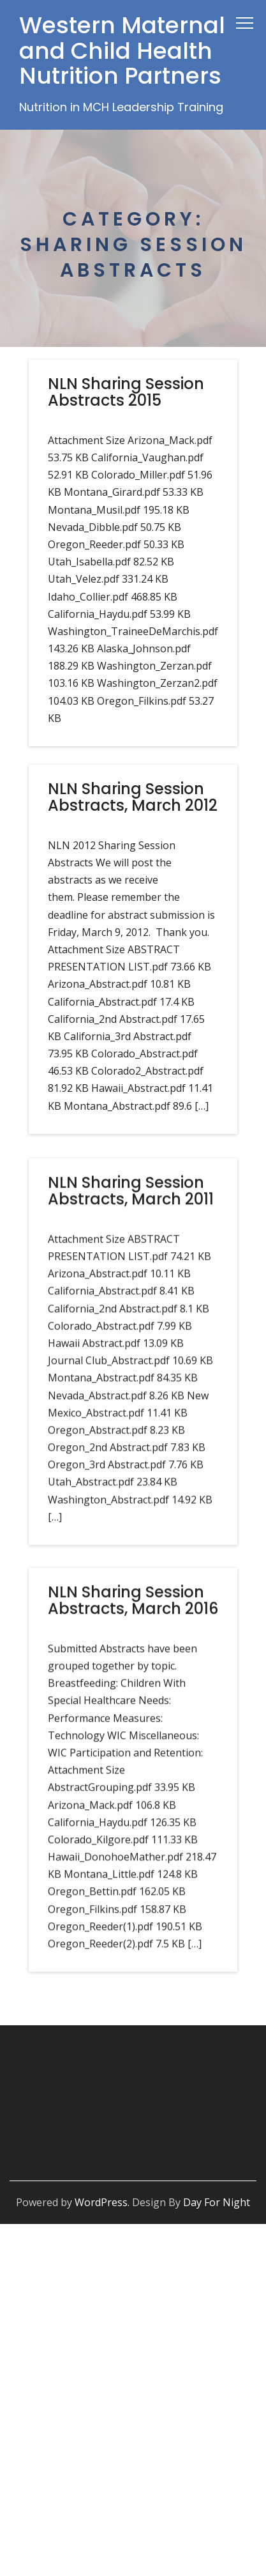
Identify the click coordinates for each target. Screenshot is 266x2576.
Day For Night (216, 2202)
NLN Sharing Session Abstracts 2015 (126, 392)
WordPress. (102, 2202)
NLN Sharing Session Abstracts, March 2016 (133, 1616)
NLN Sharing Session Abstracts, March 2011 (131, 1199)
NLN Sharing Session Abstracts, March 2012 (133, 797)
